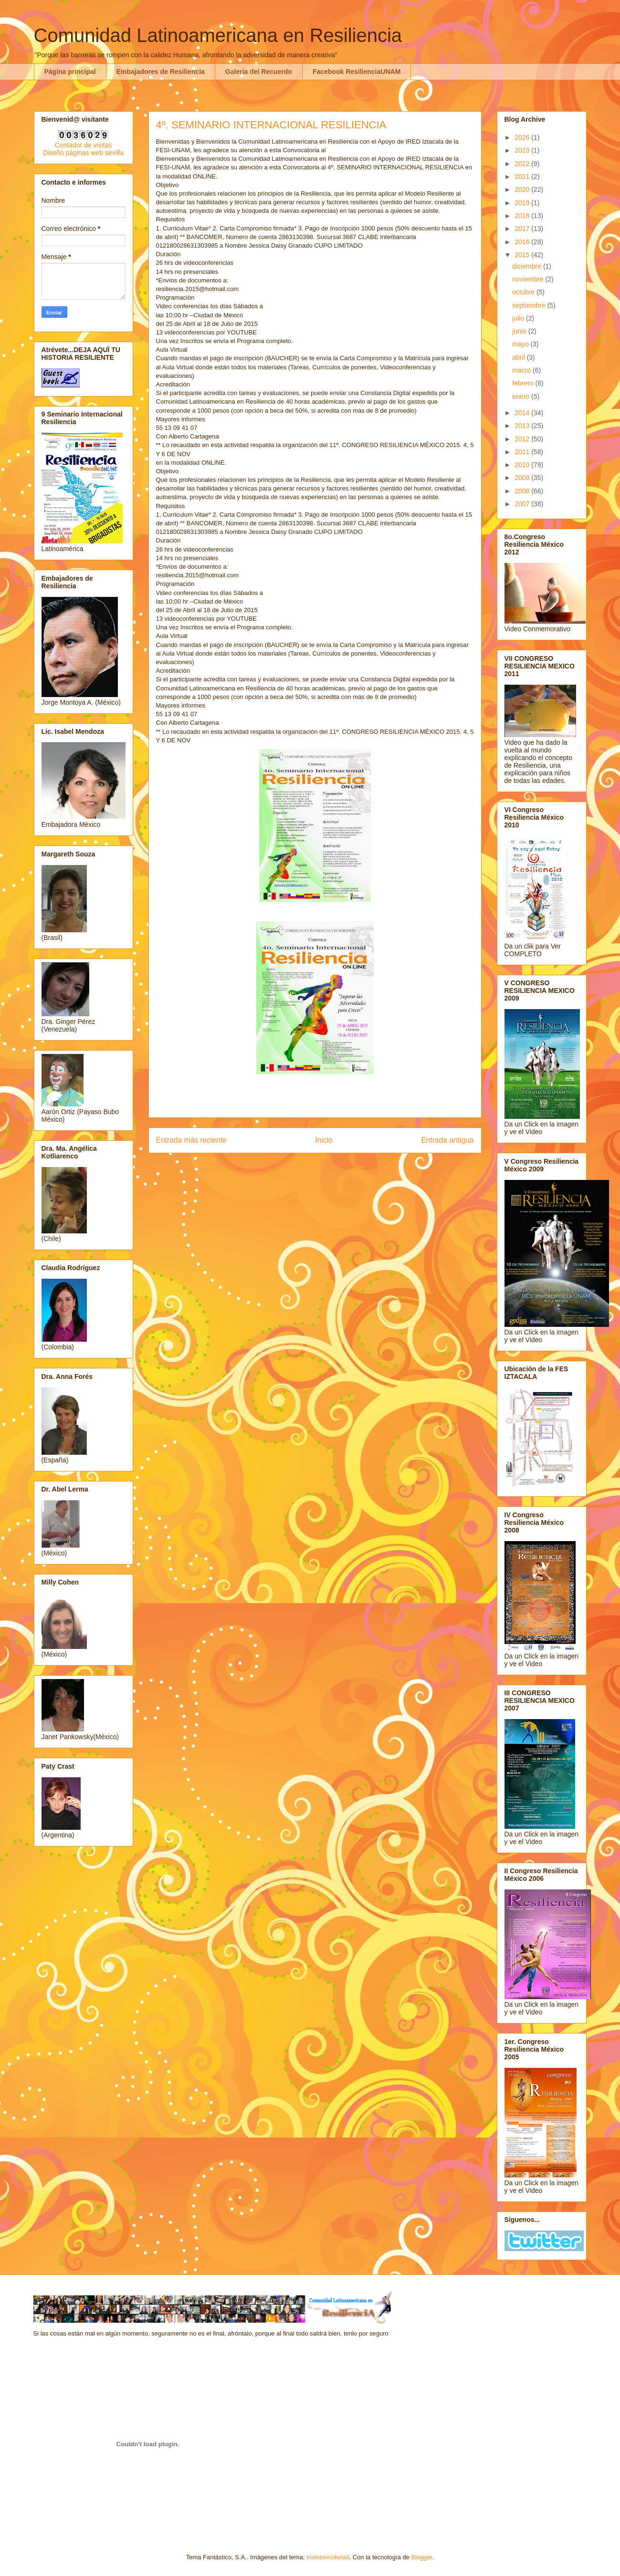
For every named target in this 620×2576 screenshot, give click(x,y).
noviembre (528, 279)
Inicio (323, 1140)
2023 (523, 150)
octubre (524, 292)
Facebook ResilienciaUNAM (356, 71)
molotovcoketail (327, 2557)
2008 (523, 491)
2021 (523, 176)
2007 (523, 504)
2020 (523, 189)
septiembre (529, 305)
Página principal (70, 71)
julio (519, 318)
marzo (522, 370)
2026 (523, 137)
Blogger (421, 2557)
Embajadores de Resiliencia (160, 71)
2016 (523, 242)
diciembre (527, 266)
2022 (523, 163)
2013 (523, 425)
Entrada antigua (447, 1140)
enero (521, 396)
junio (520, 331)
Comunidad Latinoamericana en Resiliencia (218, 35)
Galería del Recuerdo (258, 71)
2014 (523, 413)
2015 (523, 255)
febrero (523, 383)
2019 (523, 203)
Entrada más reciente (191, 1140)
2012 (523, 439)
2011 (523, 452)
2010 (523, 465)
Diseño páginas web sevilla (83, 152)
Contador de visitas (83, 145)
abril (519, 357)
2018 (523, 215)
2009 (523, 477)
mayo (521, 344)
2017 (523, 228)
